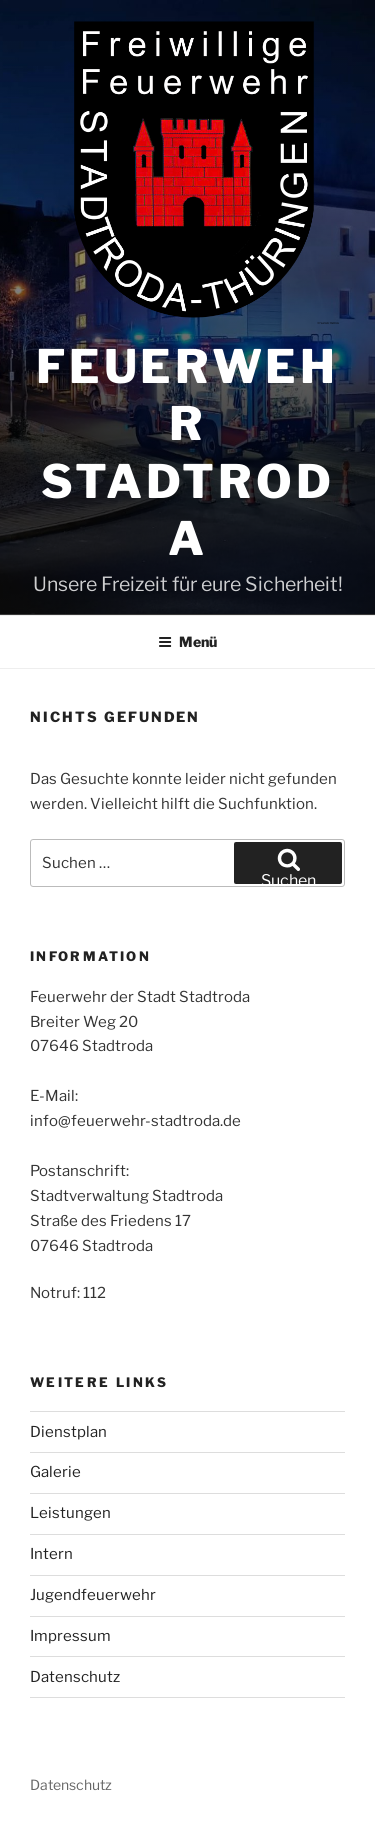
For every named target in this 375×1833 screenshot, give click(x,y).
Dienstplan (68, 1432)
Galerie (55, 1472)
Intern (51, 1554)
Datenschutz (75, 1677)
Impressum (70, 1636)
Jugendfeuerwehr (93, 1595)
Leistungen (70, 1513)
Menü (187, 641)
